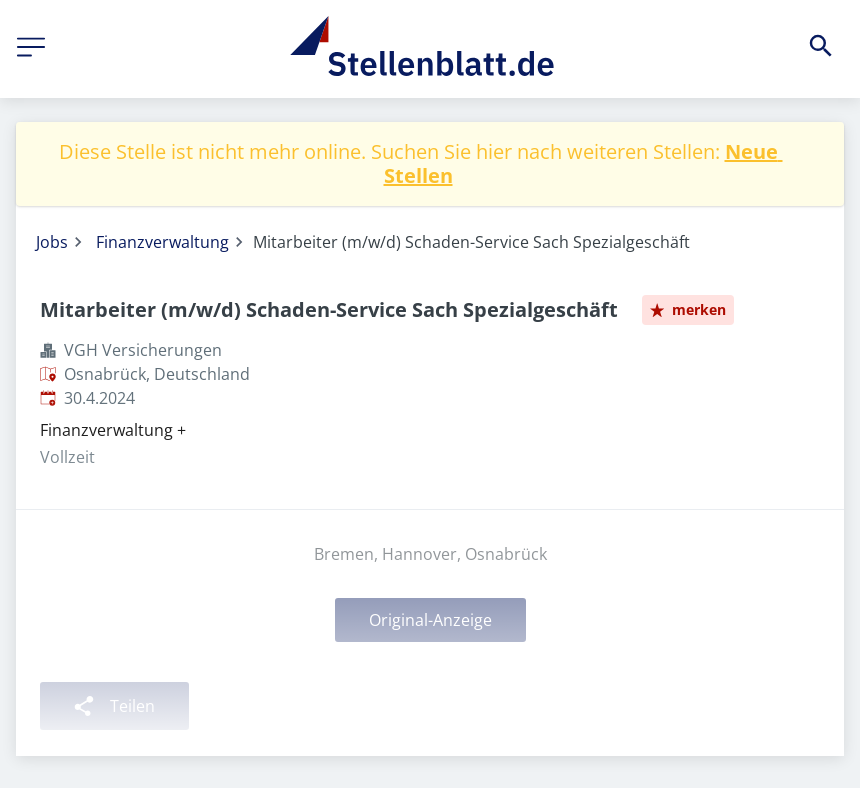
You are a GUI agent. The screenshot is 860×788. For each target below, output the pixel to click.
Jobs (52, 242)
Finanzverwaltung (162, 242)
